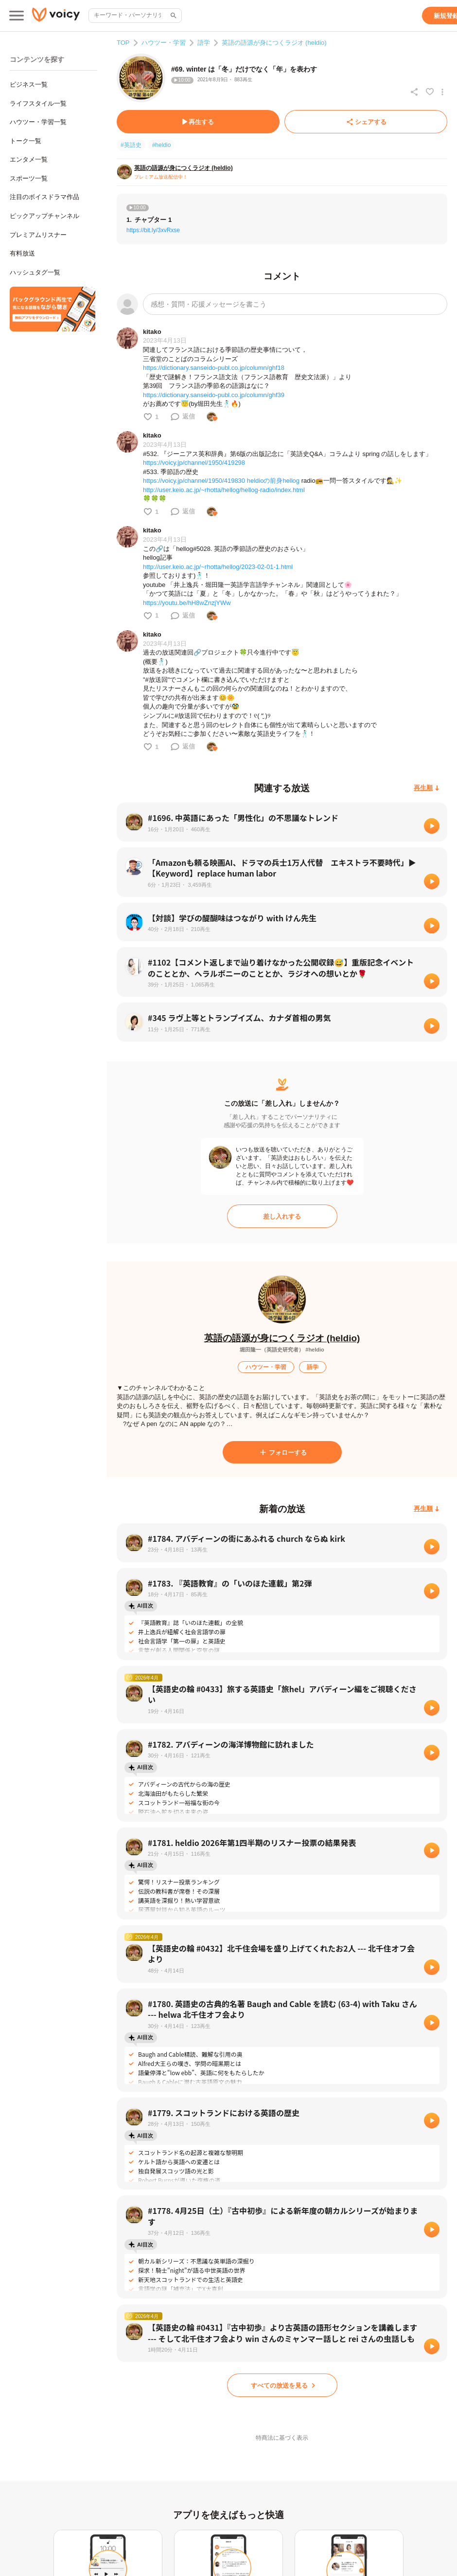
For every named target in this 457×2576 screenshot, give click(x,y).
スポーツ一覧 (29, 178)
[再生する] (198, 121)
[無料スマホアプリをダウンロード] (52, 309)
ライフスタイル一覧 (38, 103)
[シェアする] (365, 121)
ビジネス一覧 (29, 84)
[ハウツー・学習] (266, 1367)
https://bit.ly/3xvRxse (153, 230)
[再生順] (426, 788)
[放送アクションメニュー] (442, 92)
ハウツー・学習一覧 (38, 122)
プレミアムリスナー (38, 234)
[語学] (312, 1367)
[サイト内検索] (172, 15)
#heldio (161, 145)
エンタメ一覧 (29, 159)
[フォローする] (282, 1452)
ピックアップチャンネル (44, 215)
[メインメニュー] (16, 15)
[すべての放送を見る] (282, 2385)
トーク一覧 (25, 141)
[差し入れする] (282, 1216)
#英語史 (131, 145)
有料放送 (22, 253)
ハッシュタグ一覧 (35, 272)
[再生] (431, 826)
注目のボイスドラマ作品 (44, 197)
